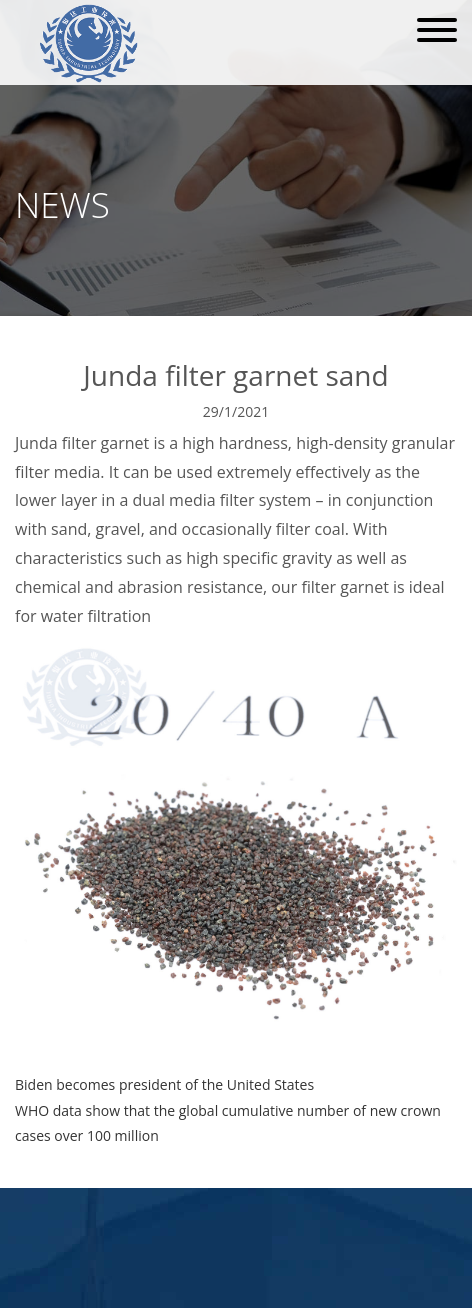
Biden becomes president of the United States (164, 1084)
